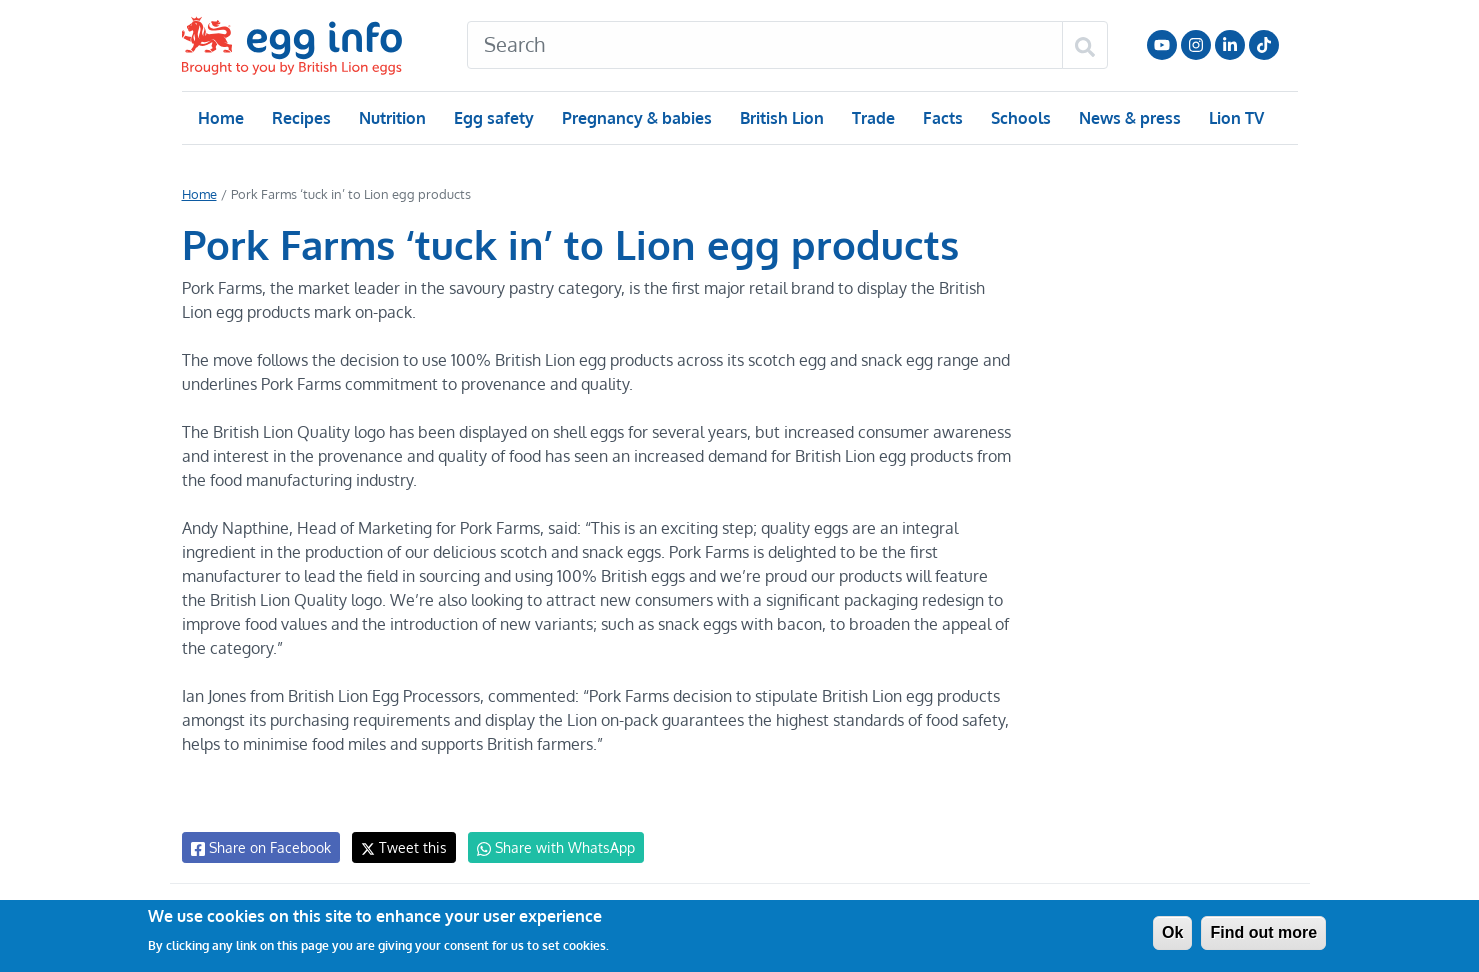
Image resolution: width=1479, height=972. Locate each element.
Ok (1172, 932)
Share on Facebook (259, 848)
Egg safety (492, 118)
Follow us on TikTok (1264, 45)
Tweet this (399, 847)
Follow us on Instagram (1196, 45)
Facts (941, 118)
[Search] (765, 45)
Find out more (1263, 932)
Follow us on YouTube (1162, 45)
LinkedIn (1230, 45)
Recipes (300, 118)
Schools (1018, 118)
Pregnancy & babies (635, 118)
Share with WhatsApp (546, 848)
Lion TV (1233, 118)
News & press (1127, 118)
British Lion (780, 118)
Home (220, 118)
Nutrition (391, 118)
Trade (872, 118)
